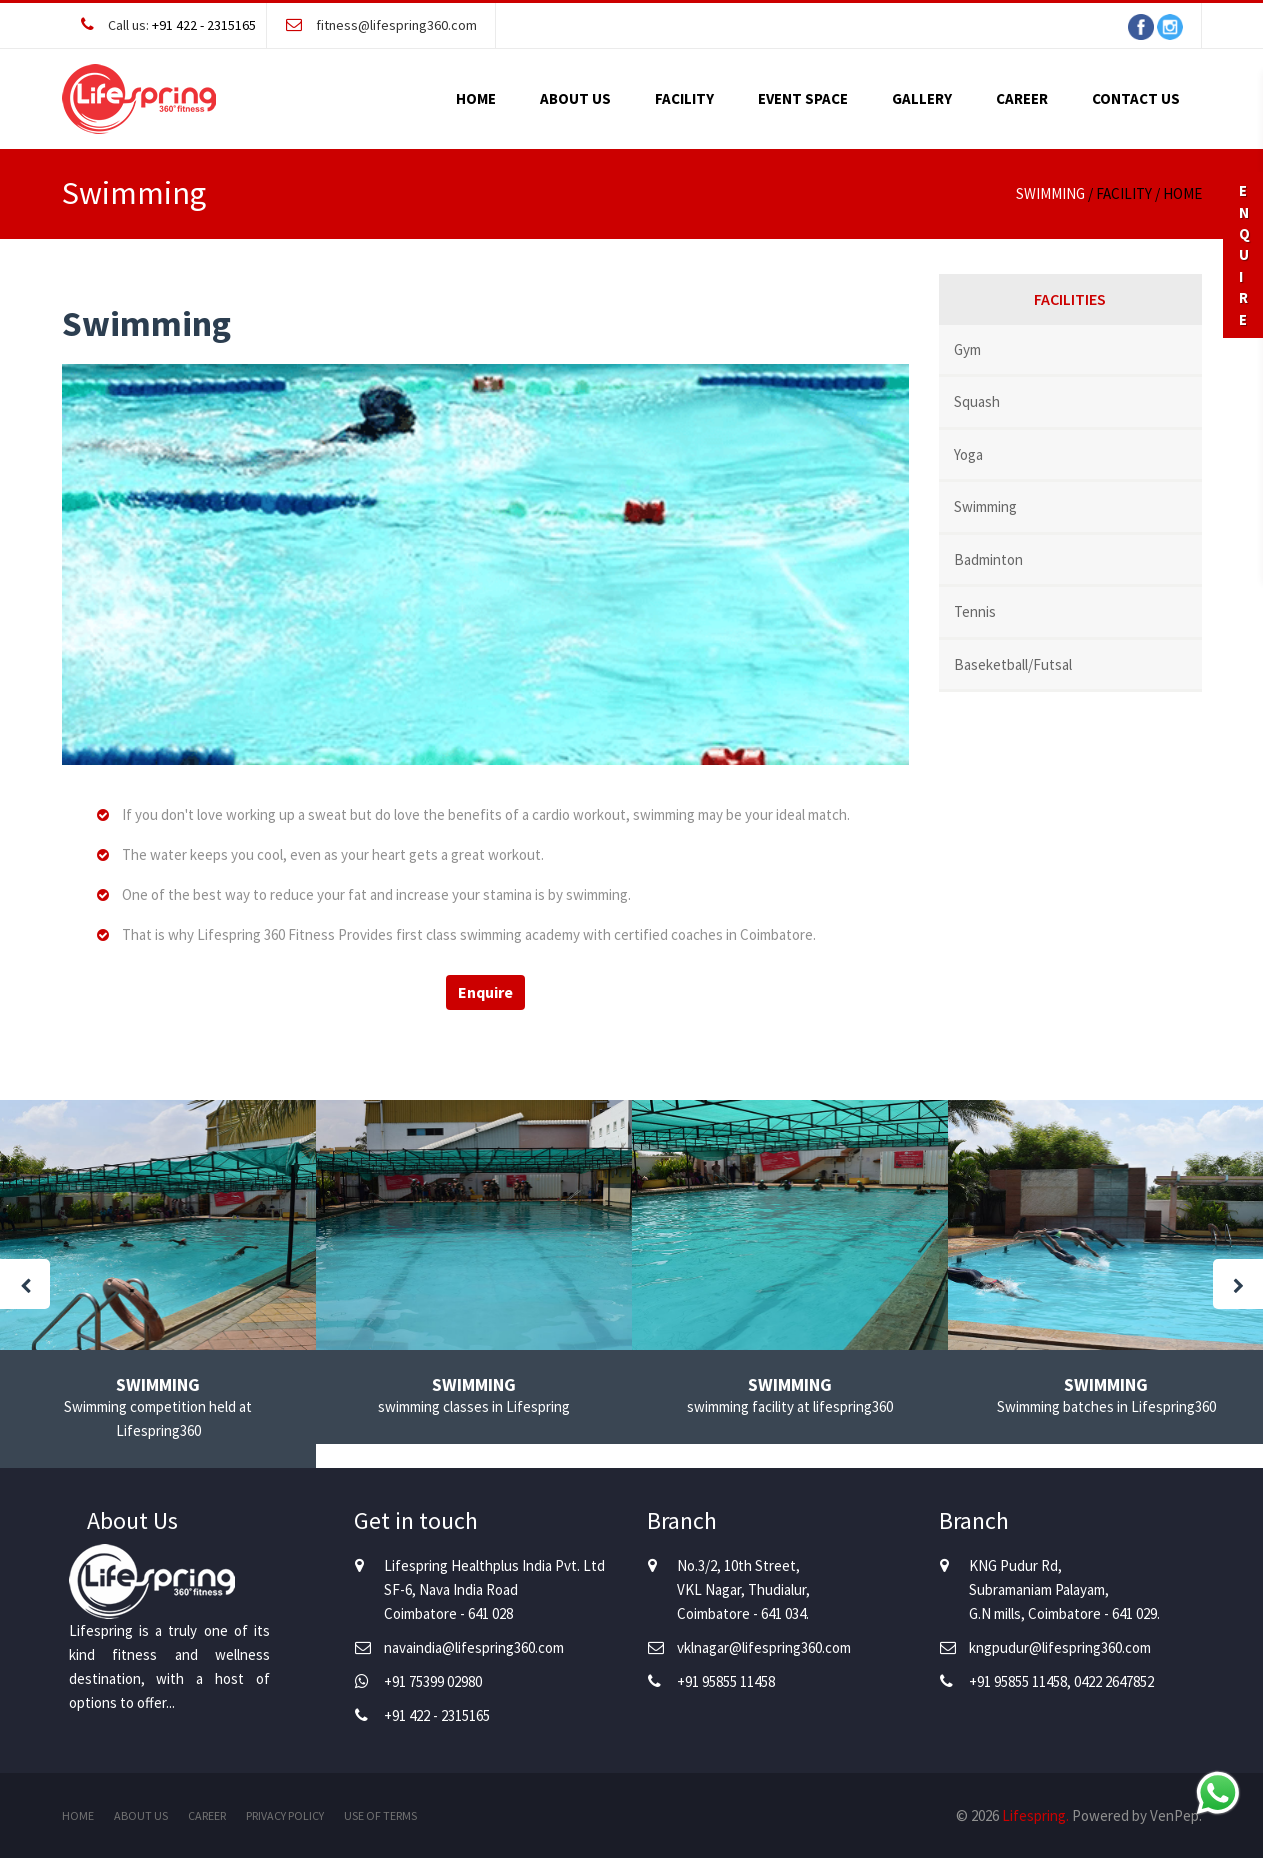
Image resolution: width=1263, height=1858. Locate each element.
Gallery (922, 98)
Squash (977, 401)
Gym (967, 349)
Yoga (968, 454)
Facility (684, 98)
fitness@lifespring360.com (396, 25)
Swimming (985, 506)
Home (476, 98)
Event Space (803, 98)
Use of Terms (380, 1815)
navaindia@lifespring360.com (474, 1647)
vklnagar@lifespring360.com (764, 1647)
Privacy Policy (285, 1815)
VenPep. (1176, 1815)
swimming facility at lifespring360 (790, 1406)
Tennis (975, 611)
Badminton (988, 559)
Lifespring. (1035, 1815)
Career (1022, 98)
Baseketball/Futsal (1013, 664)
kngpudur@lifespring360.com (1060, 1647)
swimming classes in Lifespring (474, 1406)
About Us (575, 98)
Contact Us (1136, 98)
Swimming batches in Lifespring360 (1106, 1406)
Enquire (485, 992)
